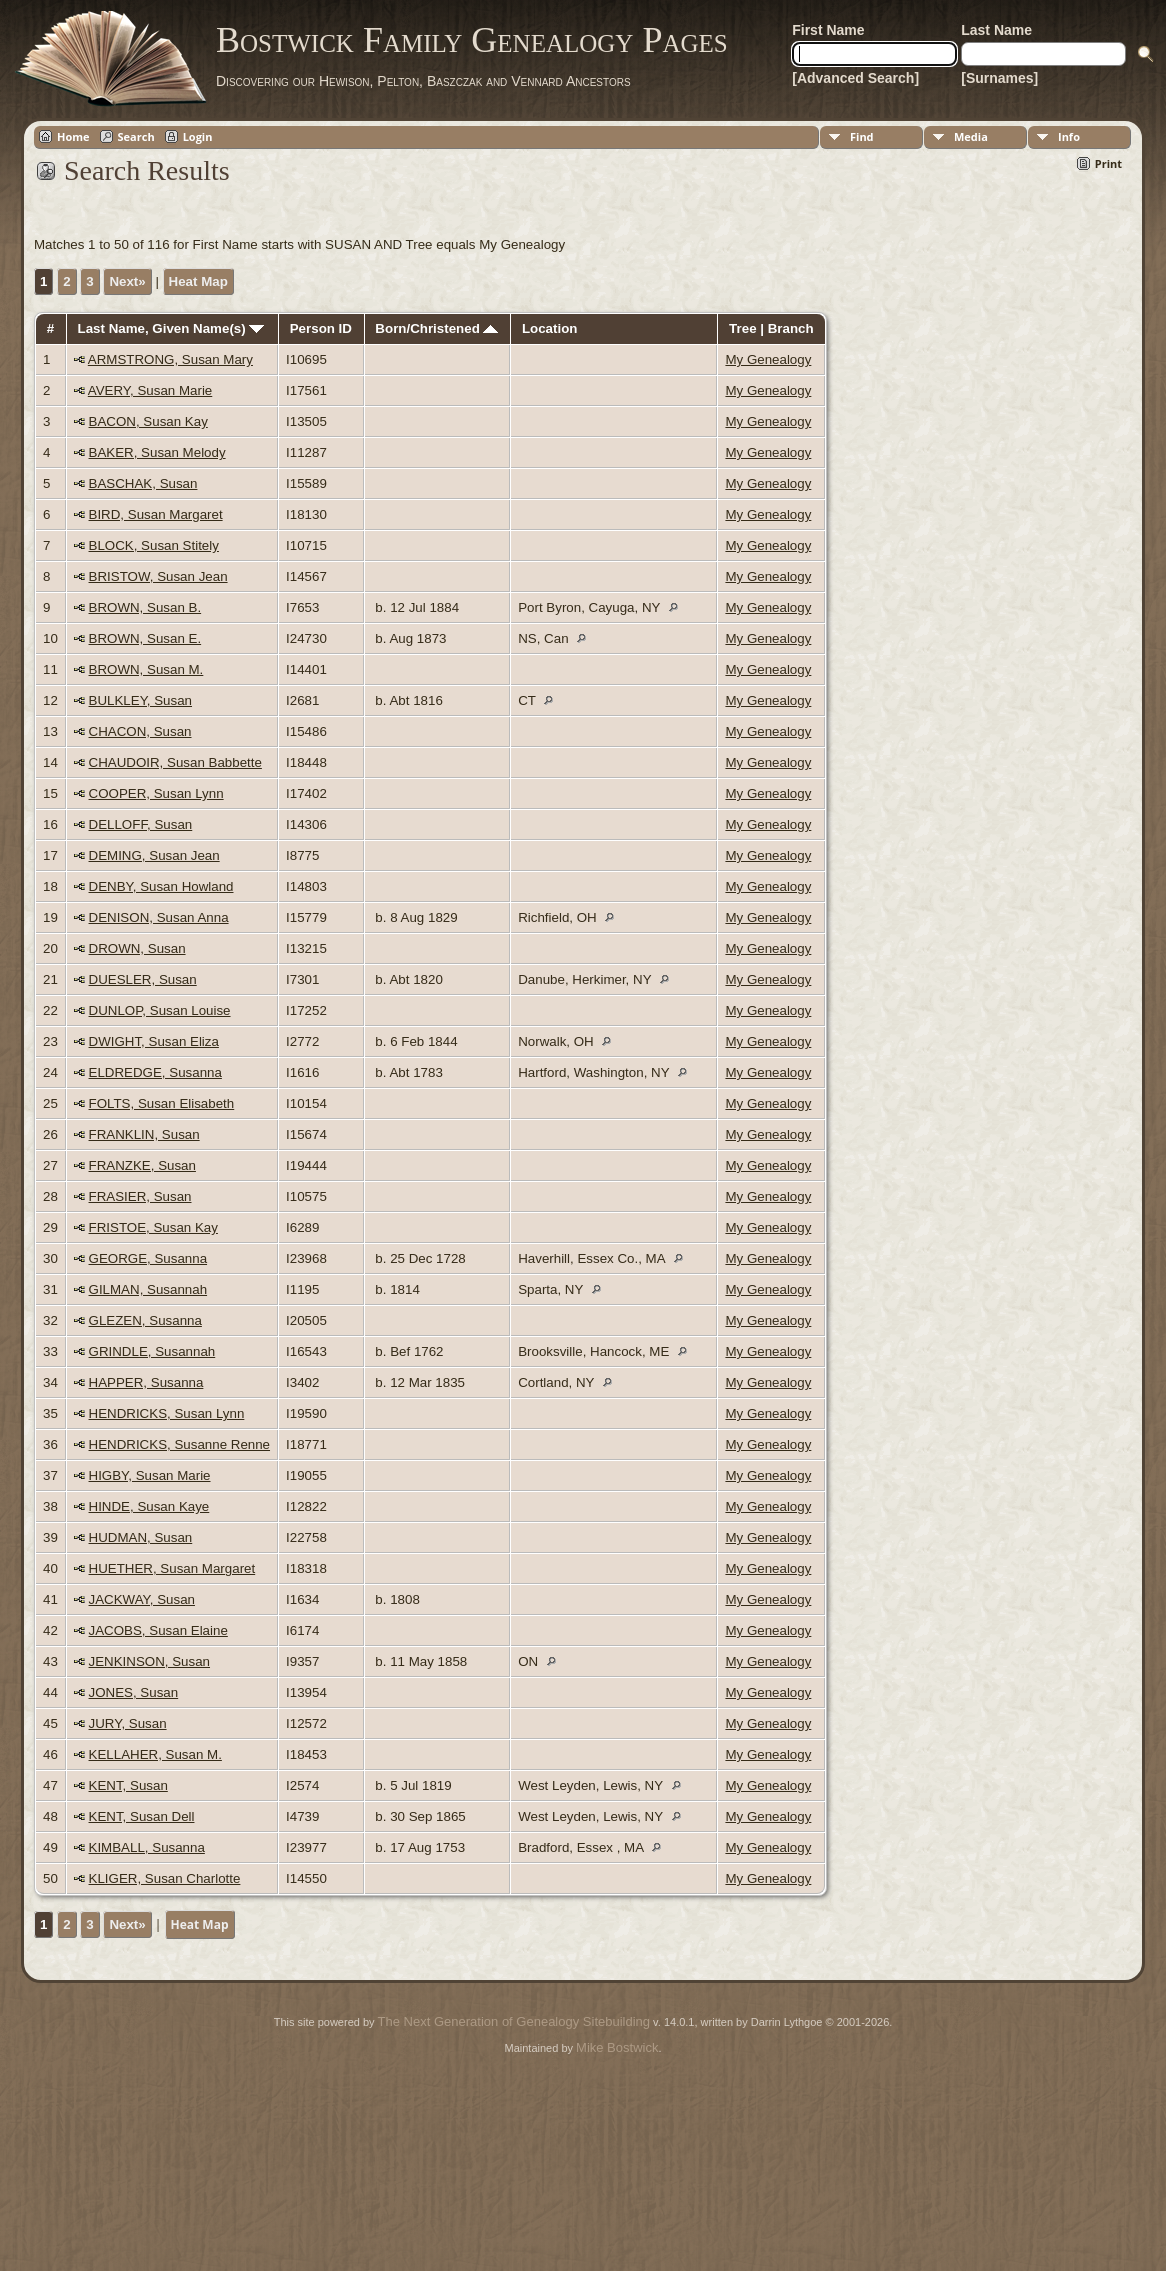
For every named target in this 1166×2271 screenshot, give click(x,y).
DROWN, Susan (137, 948)
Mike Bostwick (617, 2047)
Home (73, 136)
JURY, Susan (128, 1723)
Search (136, 136)
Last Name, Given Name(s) (171, 328)
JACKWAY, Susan (142, 1599)
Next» (127, 281)
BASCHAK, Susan (143, 483)
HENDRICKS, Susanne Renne (180, 1444)
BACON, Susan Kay (148, 421)
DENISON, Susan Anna (159, 917)
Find (862, 136)
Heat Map (198, 281)
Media (971, 136)
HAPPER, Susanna (146, 1382)
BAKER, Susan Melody (157, 452)
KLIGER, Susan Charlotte (165, 1878)
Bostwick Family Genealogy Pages (472, 40)
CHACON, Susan (140, 731)
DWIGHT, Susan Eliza (154, 1041)
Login (198, 136)
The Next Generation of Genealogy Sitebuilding (514, 2021)
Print (1108, 163)
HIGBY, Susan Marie (150, 1475)
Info (1069, 136)
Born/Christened (436, 328)
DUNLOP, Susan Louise (160, 1010)
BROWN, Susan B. (145, 607)
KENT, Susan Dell (142, 1816)
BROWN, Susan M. (146, 669)
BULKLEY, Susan (141, 700)
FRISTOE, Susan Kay (153, 1227)
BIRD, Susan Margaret (156, 514)
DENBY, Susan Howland (161, 886)
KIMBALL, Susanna (147, 1847)
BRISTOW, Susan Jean (158, 576)
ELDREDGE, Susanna (155, 1072)
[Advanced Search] (855, 78)
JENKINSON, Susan (149, 1661)
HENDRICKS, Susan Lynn (167, 1413)
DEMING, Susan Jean (154, 855)
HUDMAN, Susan (141, 1537)
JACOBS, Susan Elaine (158, 1630)
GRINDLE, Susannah (152, 1351)
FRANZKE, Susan (142, 1165)
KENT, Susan (128, 1785)
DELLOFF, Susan (141, 824)
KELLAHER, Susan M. (155, 1754)
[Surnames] (999, 78)
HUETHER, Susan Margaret (172, 1568)
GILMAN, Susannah (148, 1289)
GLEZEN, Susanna (145, 1320)
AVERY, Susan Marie (150, 390)
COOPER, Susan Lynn (156, 793)
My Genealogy (768, 359)
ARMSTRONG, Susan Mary (170, 359)
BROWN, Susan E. (145, 638)
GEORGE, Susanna (148, 1258)
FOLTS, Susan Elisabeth (162, 1103)
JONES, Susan (134, 1692)
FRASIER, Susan (140, 1196)
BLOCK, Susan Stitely (154, 545)
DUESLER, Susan (143, 979)
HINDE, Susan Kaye (149, 1506)
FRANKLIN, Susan (144, 1134)
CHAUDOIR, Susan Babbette (175, 762)
